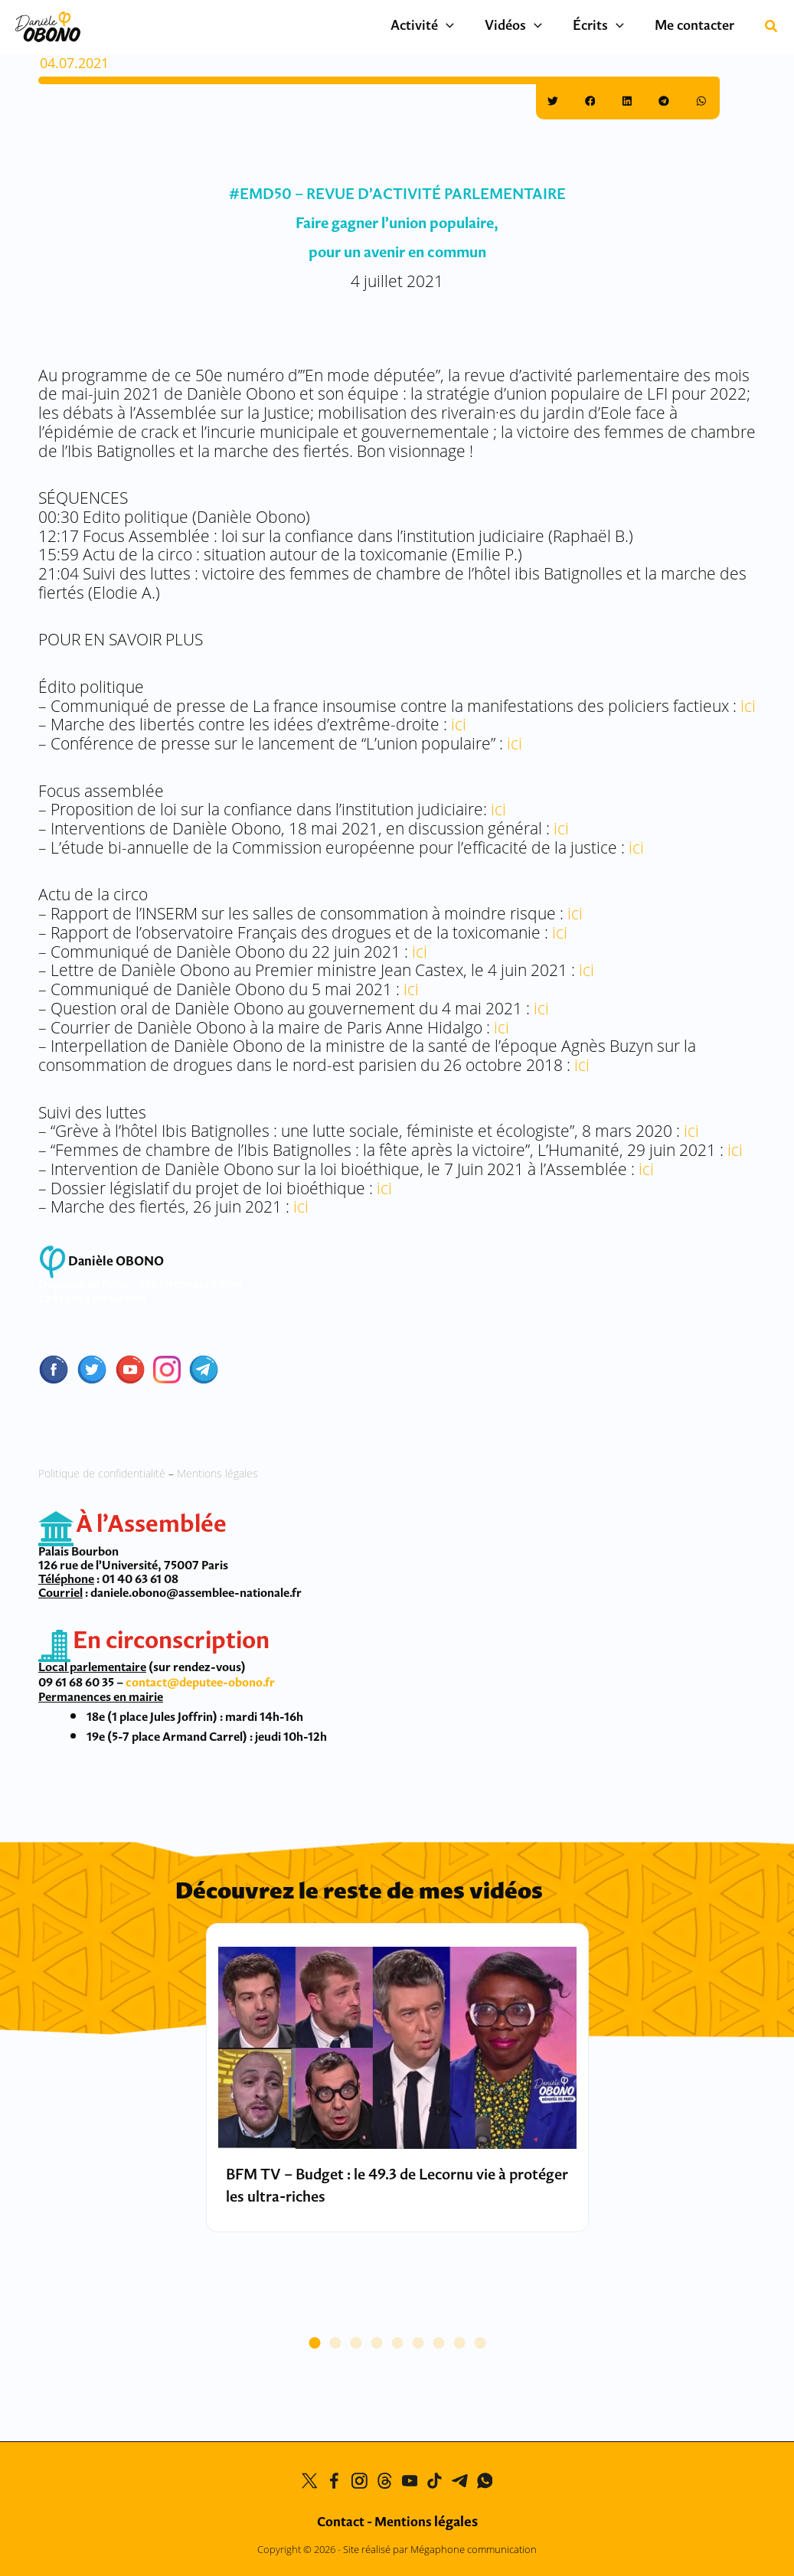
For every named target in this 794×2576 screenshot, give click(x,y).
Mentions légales (217, 1473)
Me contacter (698, 26)
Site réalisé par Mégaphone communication (440, 2549)
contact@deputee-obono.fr (200, 1682)
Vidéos (532, 27)
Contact (340, 2522)
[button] (473, 27)
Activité (449, 27)
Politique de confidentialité (101, 1473)
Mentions (426, 2522)
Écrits (610, 27)
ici (748, 706)
